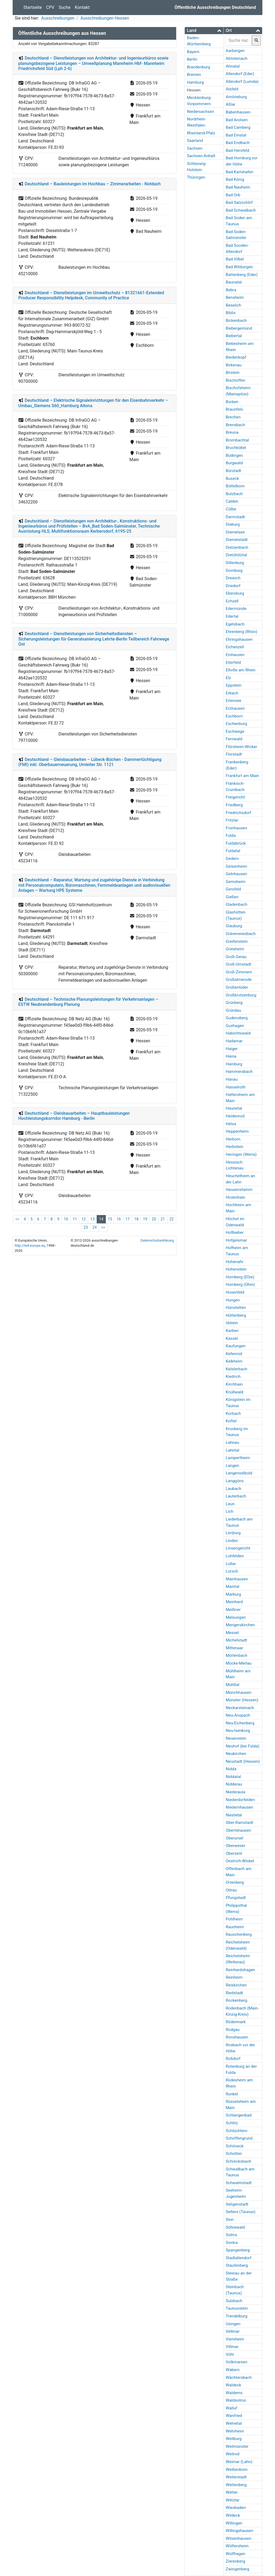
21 (163, 1219)
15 (110, 1219)
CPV (50, 7)
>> (103, 1227)
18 (136, 1219)
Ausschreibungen (57, 18)
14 (101, 1219)
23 (86, 1227)
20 (154, 1219)
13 (92, 1219)
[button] (204, 30)
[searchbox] (238, 40)
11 (75, 1219)
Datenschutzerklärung (157, 1240)
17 (127, 1219)
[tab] (204, 30)
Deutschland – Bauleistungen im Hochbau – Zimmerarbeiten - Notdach (93, 183)
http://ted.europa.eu (30, 1245)
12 (83, 1219)
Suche (65, 7)
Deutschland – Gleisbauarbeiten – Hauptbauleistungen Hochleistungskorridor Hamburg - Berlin (74, 1116)
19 (145, 1219)
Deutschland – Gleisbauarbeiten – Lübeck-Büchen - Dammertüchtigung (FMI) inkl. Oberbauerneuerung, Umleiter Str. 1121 (89, 762)
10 (66, 1219)
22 (171, 1219)
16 (119, 1219)
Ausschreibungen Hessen (104, 18)
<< (17, 1219)
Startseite (32, 7)
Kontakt (82, 7)
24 (94, 1227)
